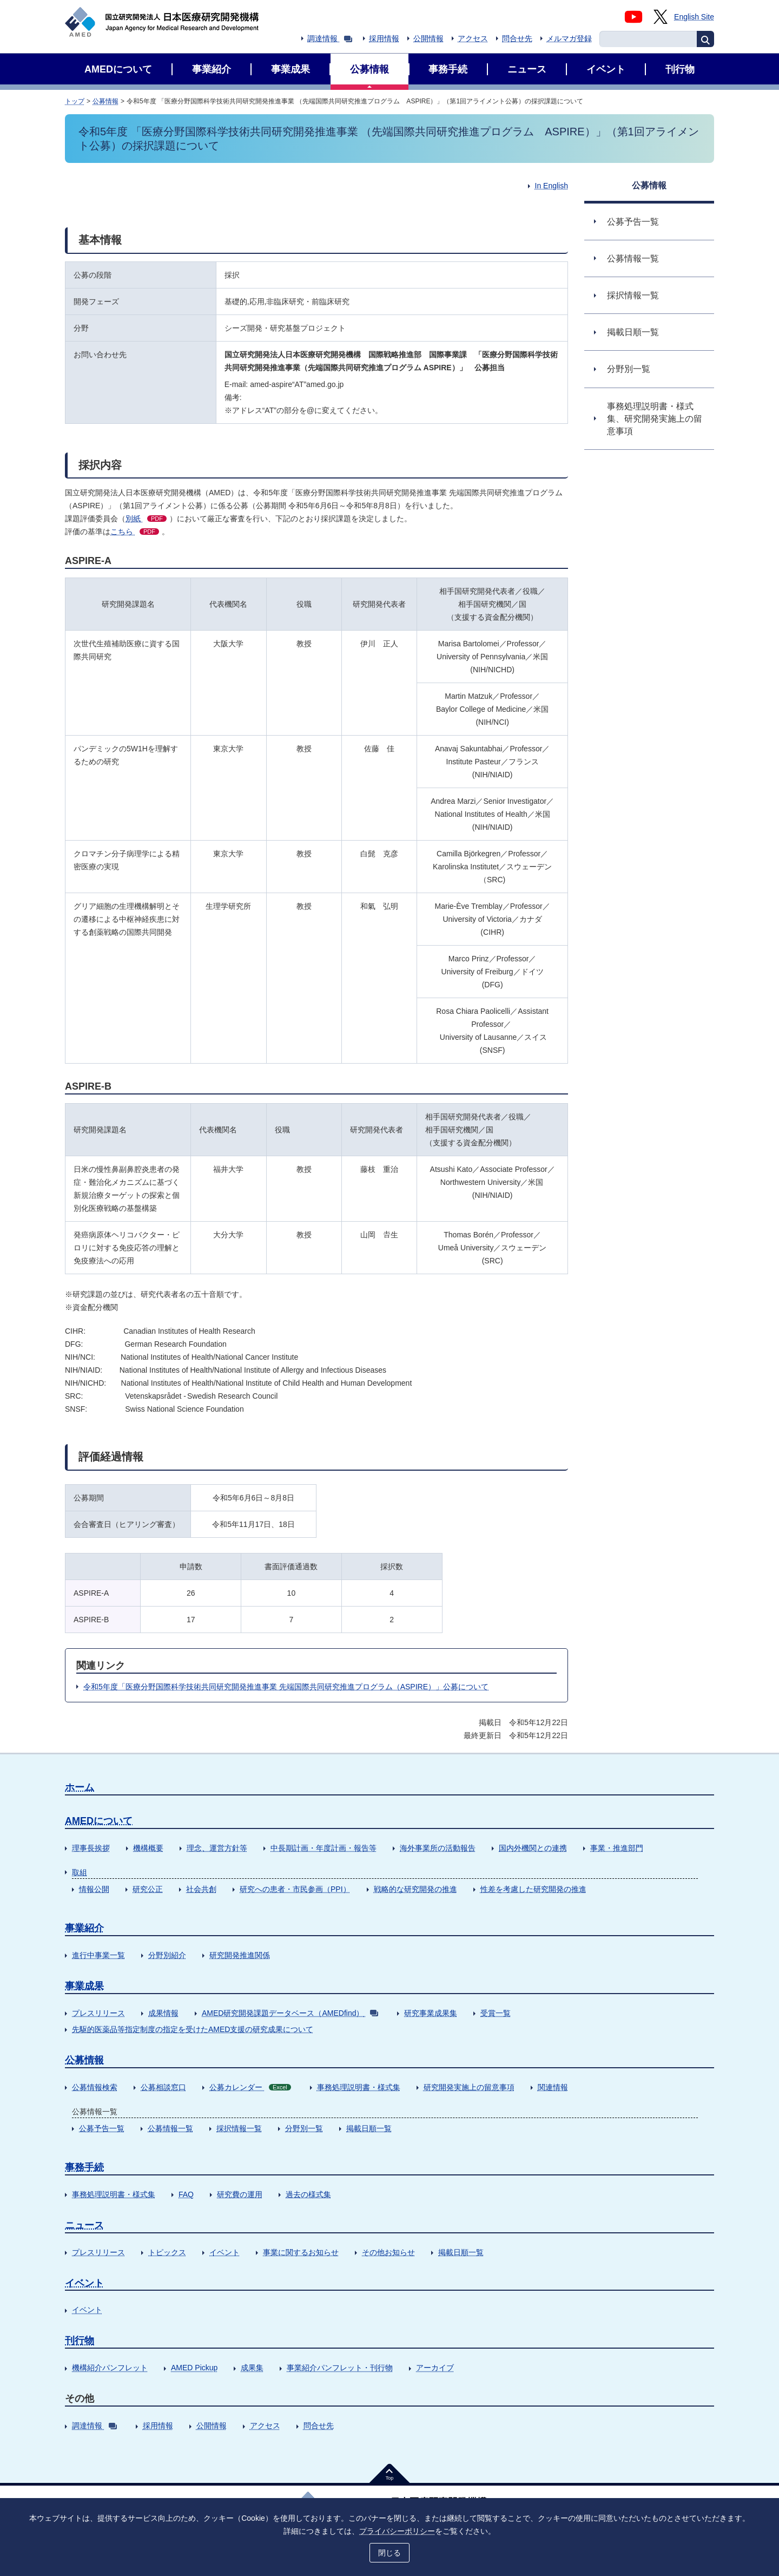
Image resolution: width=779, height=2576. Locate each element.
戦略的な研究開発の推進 (415, 1889)
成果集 (252, 2367)
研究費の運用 (239, 2194)
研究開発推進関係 (239, 1955)
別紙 (146, 518)
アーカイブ (435, 2367)
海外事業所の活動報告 (438, 1848)
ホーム (79, 1787)
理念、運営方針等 (217, 1848)
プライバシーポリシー (397, 2531)
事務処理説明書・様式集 (358, 2087)
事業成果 (84, 1986)
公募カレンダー (250, 2087)
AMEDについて (99, 1820)
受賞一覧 (495, 2013)
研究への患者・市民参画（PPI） (295, 1889)
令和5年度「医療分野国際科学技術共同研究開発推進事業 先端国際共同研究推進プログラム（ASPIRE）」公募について (285, 1686)
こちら (134, 531)
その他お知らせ (388, 2252)
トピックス (167, 2252)
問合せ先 (517, 38)
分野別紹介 (167, 1955)
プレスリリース (98, 2013)
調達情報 (329, 38)
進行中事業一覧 (98, 1955)
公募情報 (105, 101)
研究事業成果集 (430, 2013)
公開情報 (428, 38)
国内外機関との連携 (533, 1848)
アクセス (473, 38)
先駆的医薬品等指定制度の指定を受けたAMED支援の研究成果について (192, 2029)
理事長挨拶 (91, 1848)
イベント (224, 2252)
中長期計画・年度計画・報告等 (323, 1848)
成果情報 (163, 2013)
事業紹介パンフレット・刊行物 (340, 2367)
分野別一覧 (304, 2128)
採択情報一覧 (239, 2128)
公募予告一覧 (101, 2128)
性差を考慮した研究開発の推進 (533, 1889)
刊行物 (79, 2340)
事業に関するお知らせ (301, 2252)
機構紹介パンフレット (110, 2367)
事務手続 (84, 2167)
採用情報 (384, 38)
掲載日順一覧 (369, 2128)
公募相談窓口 (163, 2087)
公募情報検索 (94, 2087)
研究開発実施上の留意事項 (469, 2087)
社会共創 (201, 1889)
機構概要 (148, 1848)
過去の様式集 (308, 2194)
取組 (79, 1872)
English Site (694, 16)
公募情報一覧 (170, 2128)
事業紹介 (84, 1928)
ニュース (84, 2225)
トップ (74, 101)
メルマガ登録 (569, 38)
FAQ (186, 2194)
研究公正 (148, 1889)
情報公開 (94, 1889)
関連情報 (553, 2087)
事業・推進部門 (616, 1848)
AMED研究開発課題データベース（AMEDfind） (290, 2013)
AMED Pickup (194, 2367)
